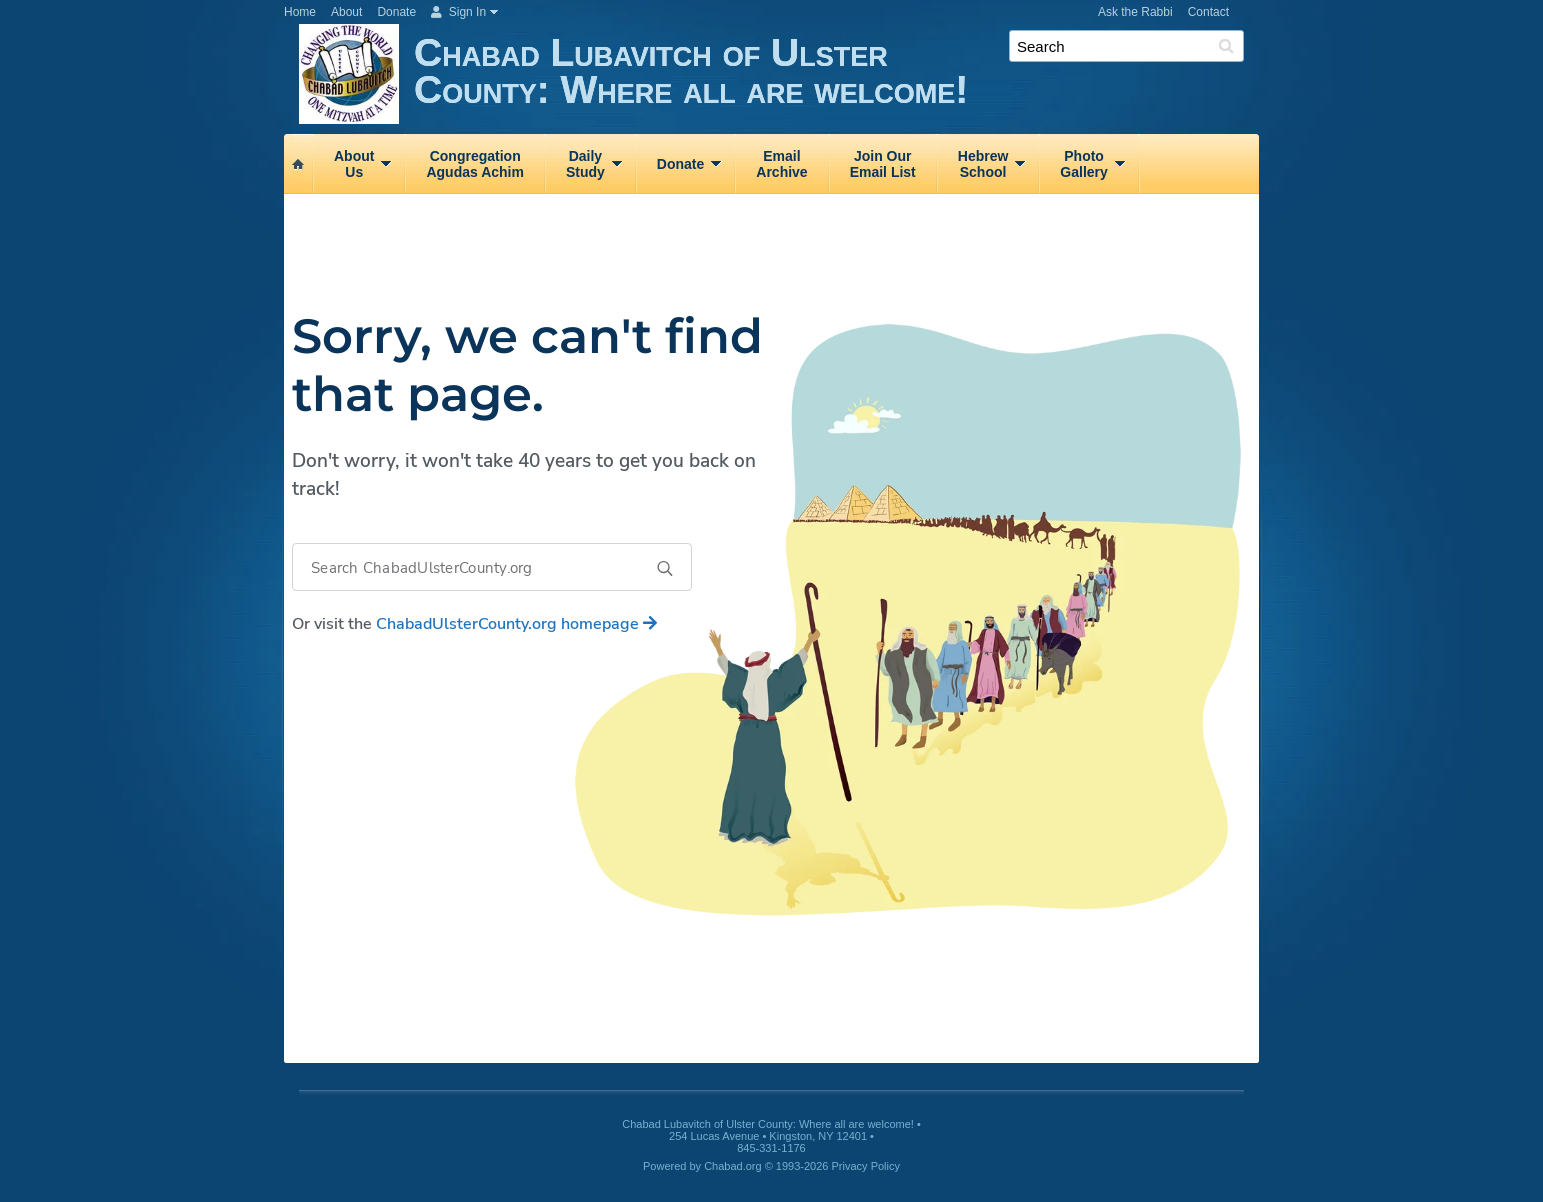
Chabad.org (733, 1166)
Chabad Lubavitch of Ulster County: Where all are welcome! (836, 77)
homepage (516, 624)
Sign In (458, 12)
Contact (1208, 12)
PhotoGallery (1083, 164)
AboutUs (354, 164)
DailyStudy (585, 164)
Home (300, 12)
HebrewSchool (983, 164)
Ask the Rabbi (1135, 12)
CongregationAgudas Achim (475, 164)
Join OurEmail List (883, 164)
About (346, 12)
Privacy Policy (866, 1166)
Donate (396, 12)
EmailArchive (781, 164)
